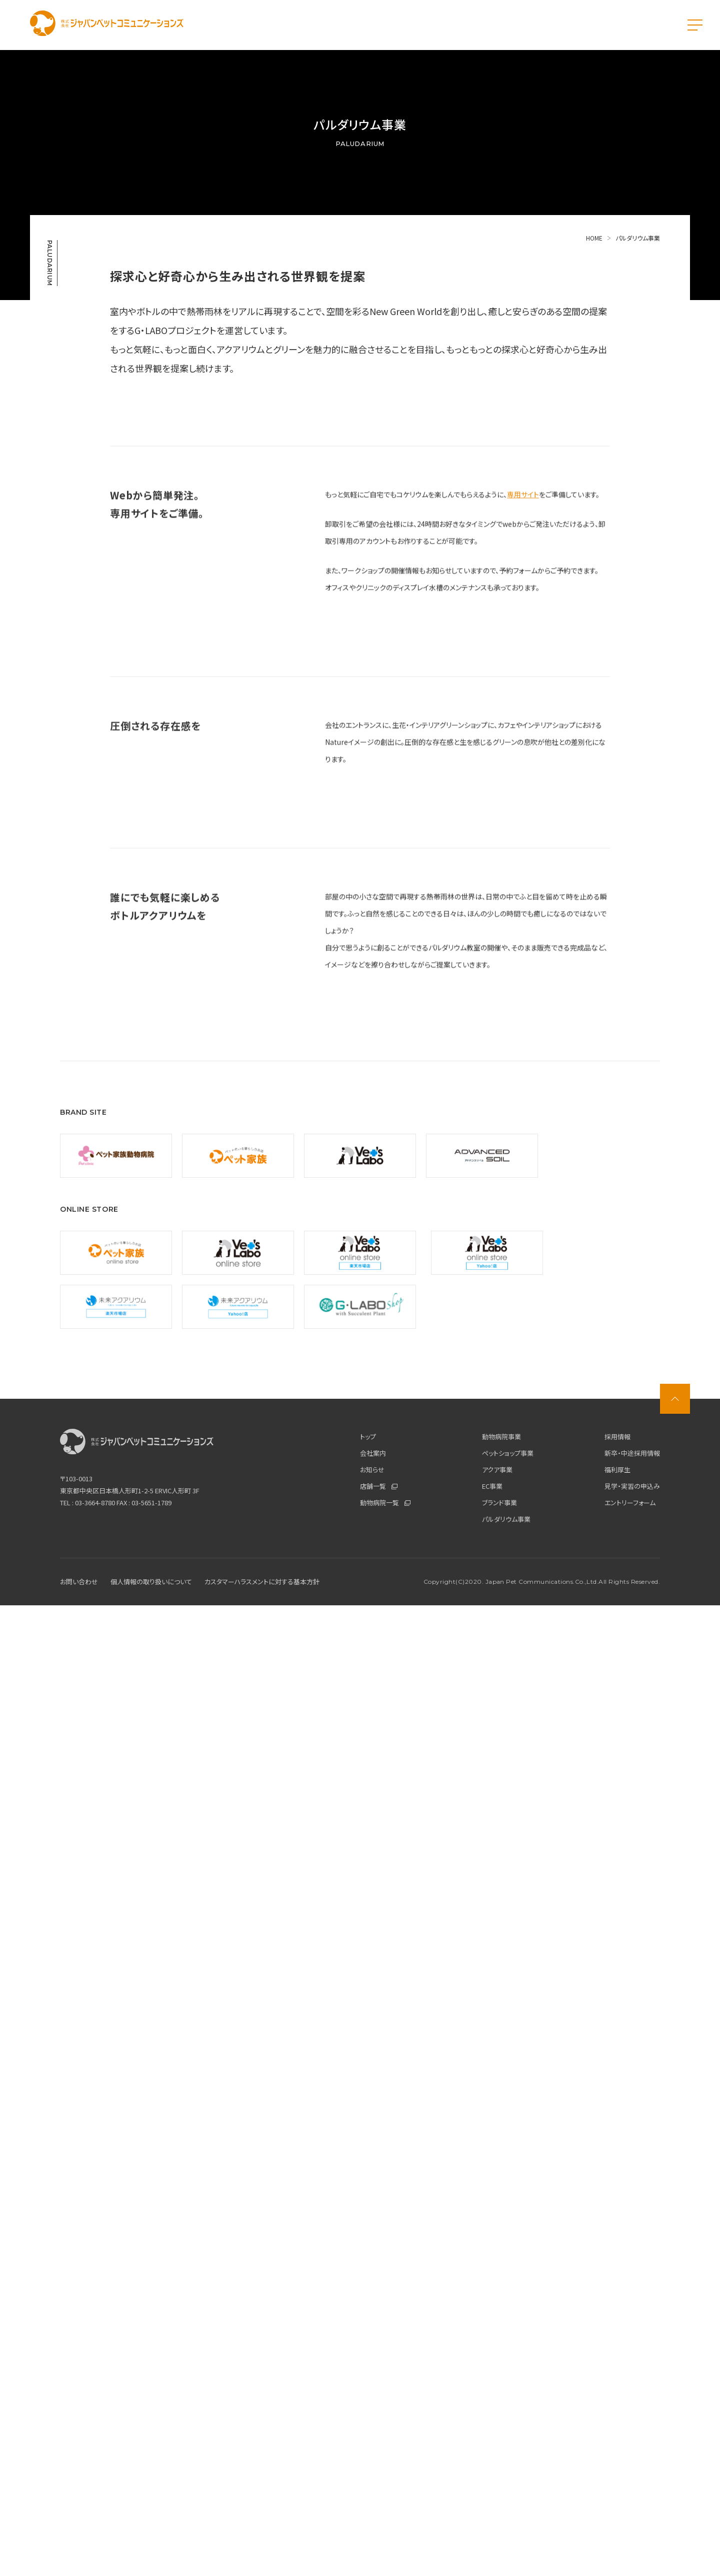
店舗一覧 (379, 2456)
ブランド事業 (499, 2473)
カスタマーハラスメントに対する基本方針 (262, 2552)
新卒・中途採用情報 (632, 2423)
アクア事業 (497, 2440)
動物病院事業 (501, 2407)
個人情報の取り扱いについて (151, 2552)
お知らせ (372, 2440)
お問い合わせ (79, 2552)
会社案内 (373, 2423)
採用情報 (617, 2407)
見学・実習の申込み (632, 2456)
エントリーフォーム (630, 2473)
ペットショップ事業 (508, 2423)
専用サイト (523, 750)
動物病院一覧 (385, 2473)
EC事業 (492, 2456)
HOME (599, 238)
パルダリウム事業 (506, 2489)
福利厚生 (617, 2440)
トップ (368, 2407)
